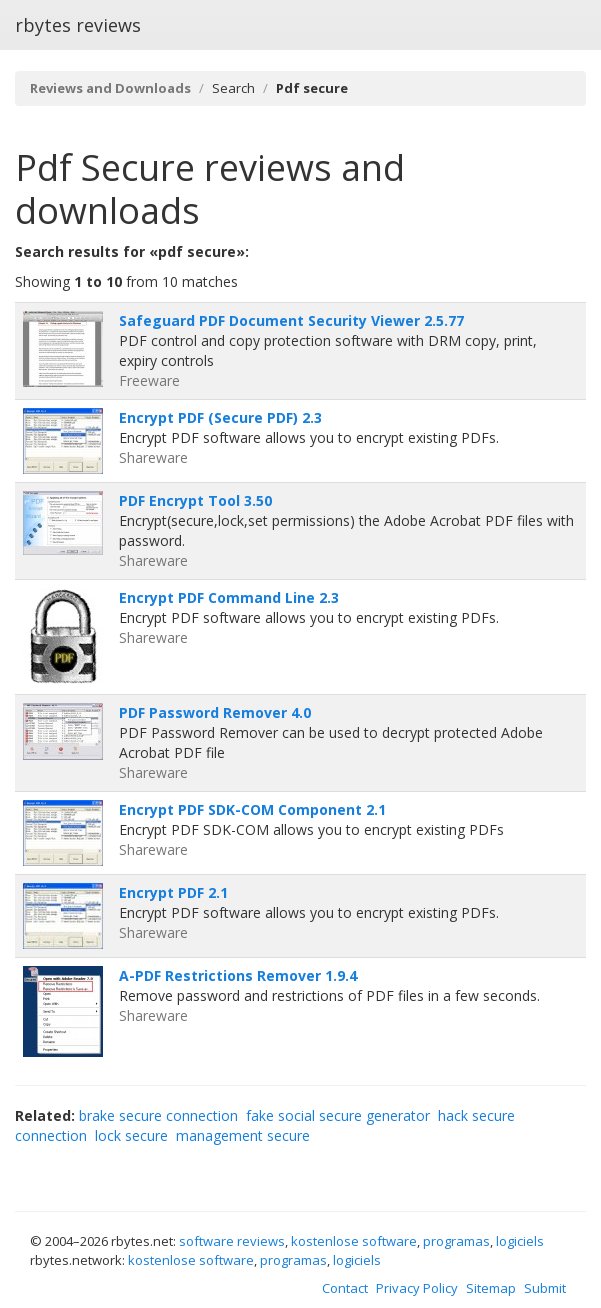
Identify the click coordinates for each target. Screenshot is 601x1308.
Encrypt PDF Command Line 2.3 (229, 597)
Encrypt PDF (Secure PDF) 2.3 (220, 417)
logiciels (520, 1241)
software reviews (232, 1241)
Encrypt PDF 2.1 (173, 892)
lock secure (131, 1135)
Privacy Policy (417, 1288)
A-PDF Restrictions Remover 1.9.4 (238, 975)
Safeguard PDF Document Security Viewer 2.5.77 (291, 320)
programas (456, 1241)
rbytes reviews (78, 25)
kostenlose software (354, 1241)
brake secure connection (158, 1115)
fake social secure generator (338, 1115)
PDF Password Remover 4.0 (215, 712)
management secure (243, 1135)
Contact (345, 1288)
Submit (545, 1288)
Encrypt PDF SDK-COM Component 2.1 (252, 809)
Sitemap (491, 1288)
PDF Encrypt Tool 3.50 (195, 500)
